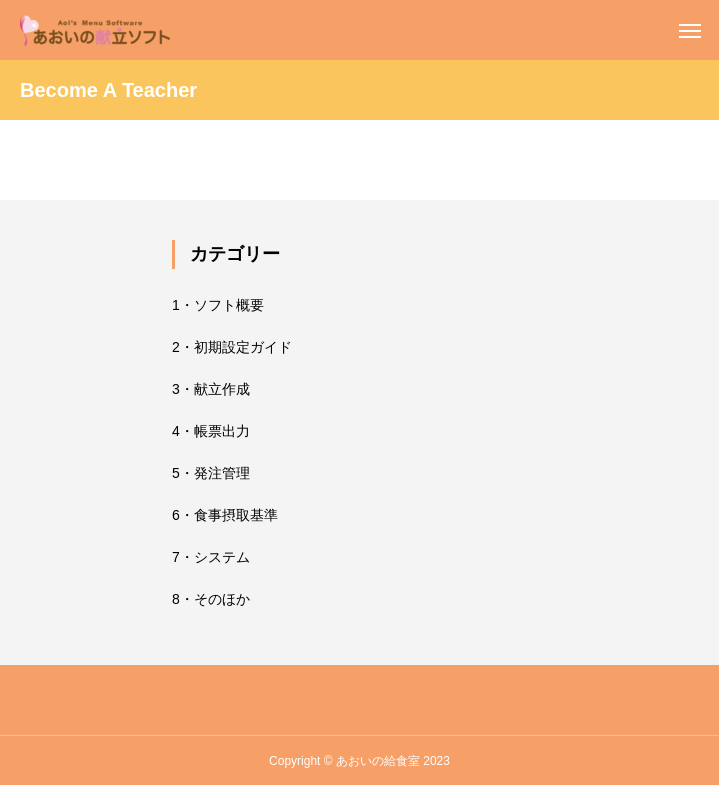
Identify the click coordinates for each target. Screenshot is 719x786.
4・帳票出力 (211, 431)
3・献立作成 (211, 389)
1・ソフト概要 (218, 305)
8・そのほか (211, 599)
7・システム (211, 557)
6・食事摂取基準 (225, 515)
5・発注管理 (211, 473)
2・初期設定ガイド (232, 347)
